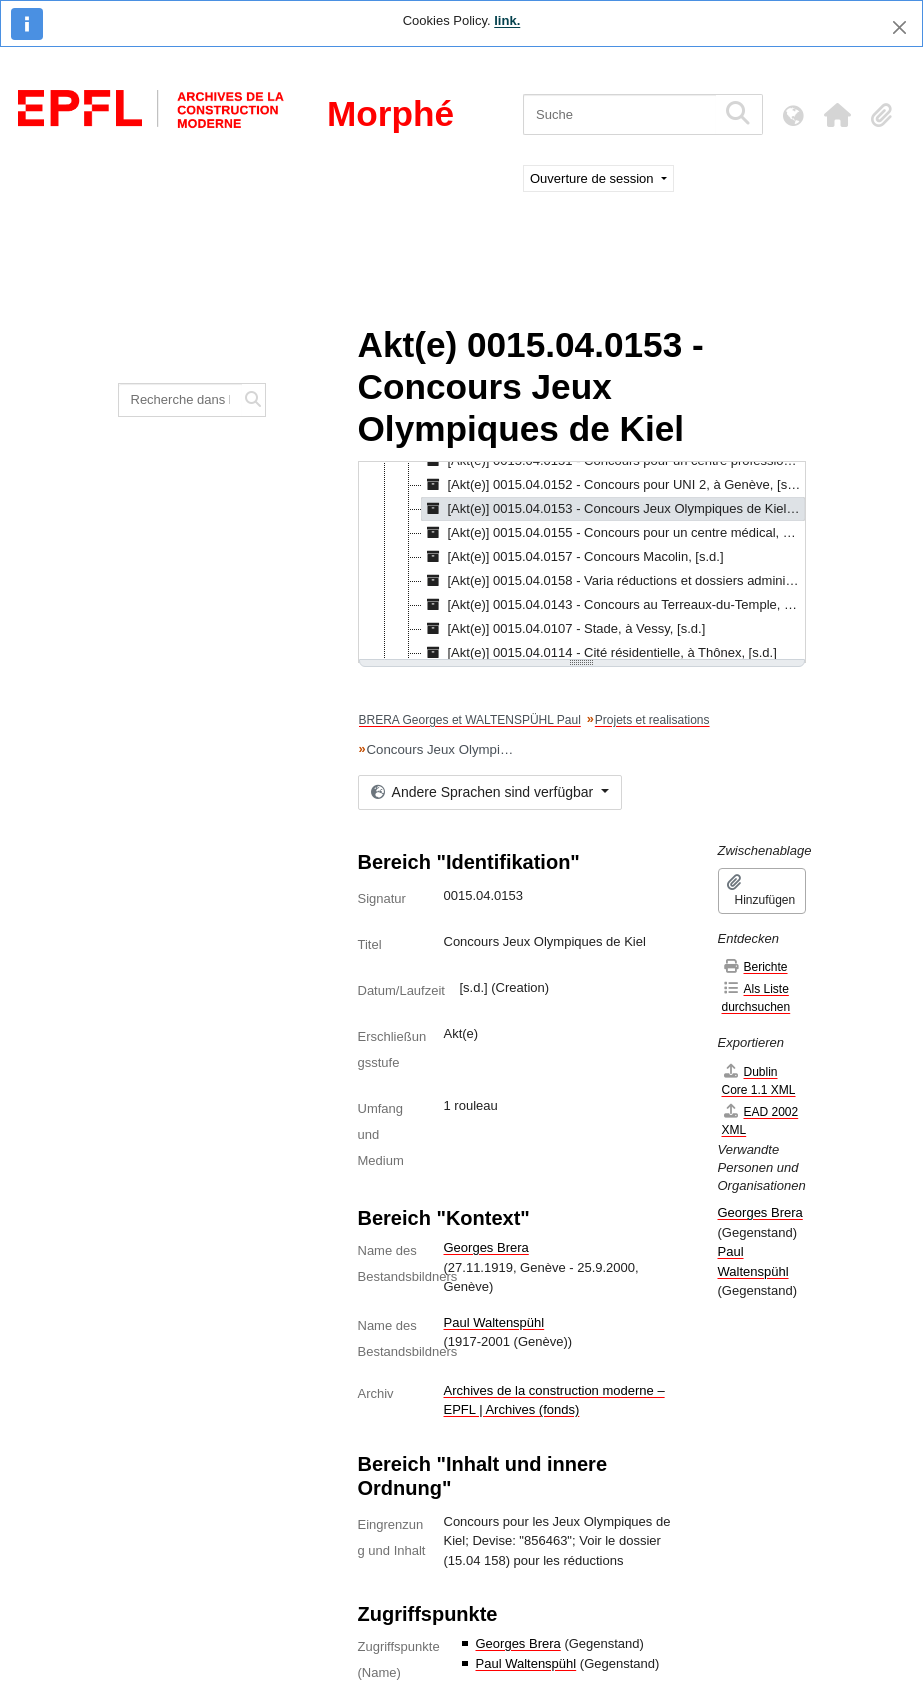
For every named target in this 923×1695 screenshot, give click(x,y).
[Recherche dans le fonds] (180, 400)
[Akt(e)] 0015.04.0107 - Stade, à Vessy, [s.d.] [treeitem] (564, 629)
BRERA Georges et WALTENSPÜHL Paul (470, 720)
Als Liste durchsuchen (756, 997)
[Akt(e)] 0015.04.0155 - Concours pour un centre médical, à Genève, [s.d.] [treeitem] (613, 533)
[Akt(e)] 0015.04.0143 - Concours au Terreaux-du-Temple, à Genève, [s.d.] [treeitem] (613, 605)
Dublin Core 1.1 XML (759, 1080)
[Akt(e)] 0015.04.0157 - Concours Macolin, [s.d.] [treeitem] (573, 557)
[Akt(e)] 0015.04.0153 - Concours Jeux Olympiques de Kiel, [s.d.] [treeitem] (613, 509)
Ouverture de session (593, 178)
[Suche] (619, 114)
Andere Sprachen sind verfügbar (484, 792)
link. (507, 20)
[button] (837, 115)
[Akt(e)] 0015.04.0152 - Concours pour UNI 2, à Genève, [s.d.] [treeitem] (613, 485)
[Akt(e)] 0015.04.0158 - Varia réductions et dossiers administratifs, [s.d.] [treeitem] (613, 581)
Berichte (755, 966)
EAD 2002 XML (760, 1120)
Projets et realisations (652, 720)
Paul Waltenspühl (494, 1322)
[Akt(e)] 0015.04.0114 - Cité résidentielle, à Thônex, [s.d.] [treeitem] (599, 653)
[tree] (582, 562)
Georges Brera (486, 1247)
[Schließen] (899, 27)
